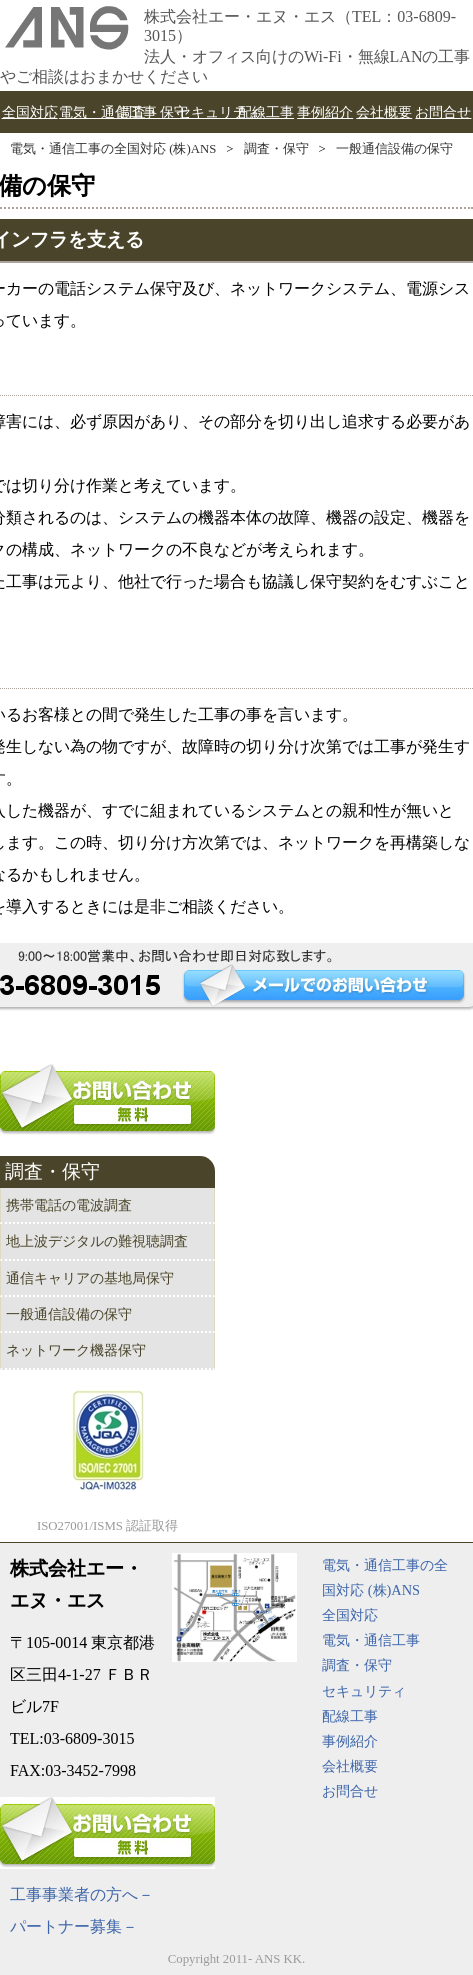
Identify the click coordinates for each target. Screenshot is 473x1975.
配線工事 (350, 1716)
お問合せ (350, 1791)
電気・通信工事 (371, 1640)
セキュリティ (364, 1691)
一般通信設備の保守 (394, 149)
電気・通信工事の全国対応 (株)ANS (113, 149)
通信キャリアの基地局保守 (90, 1278)
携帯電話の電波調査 (69, 1205)
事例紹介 (350, 1741)
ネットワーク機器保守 (76, 1350)
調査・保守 (276, 149)
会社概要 (350, 1766)
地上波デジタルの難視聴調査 (97, 1241)
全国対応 (350, 1615)
